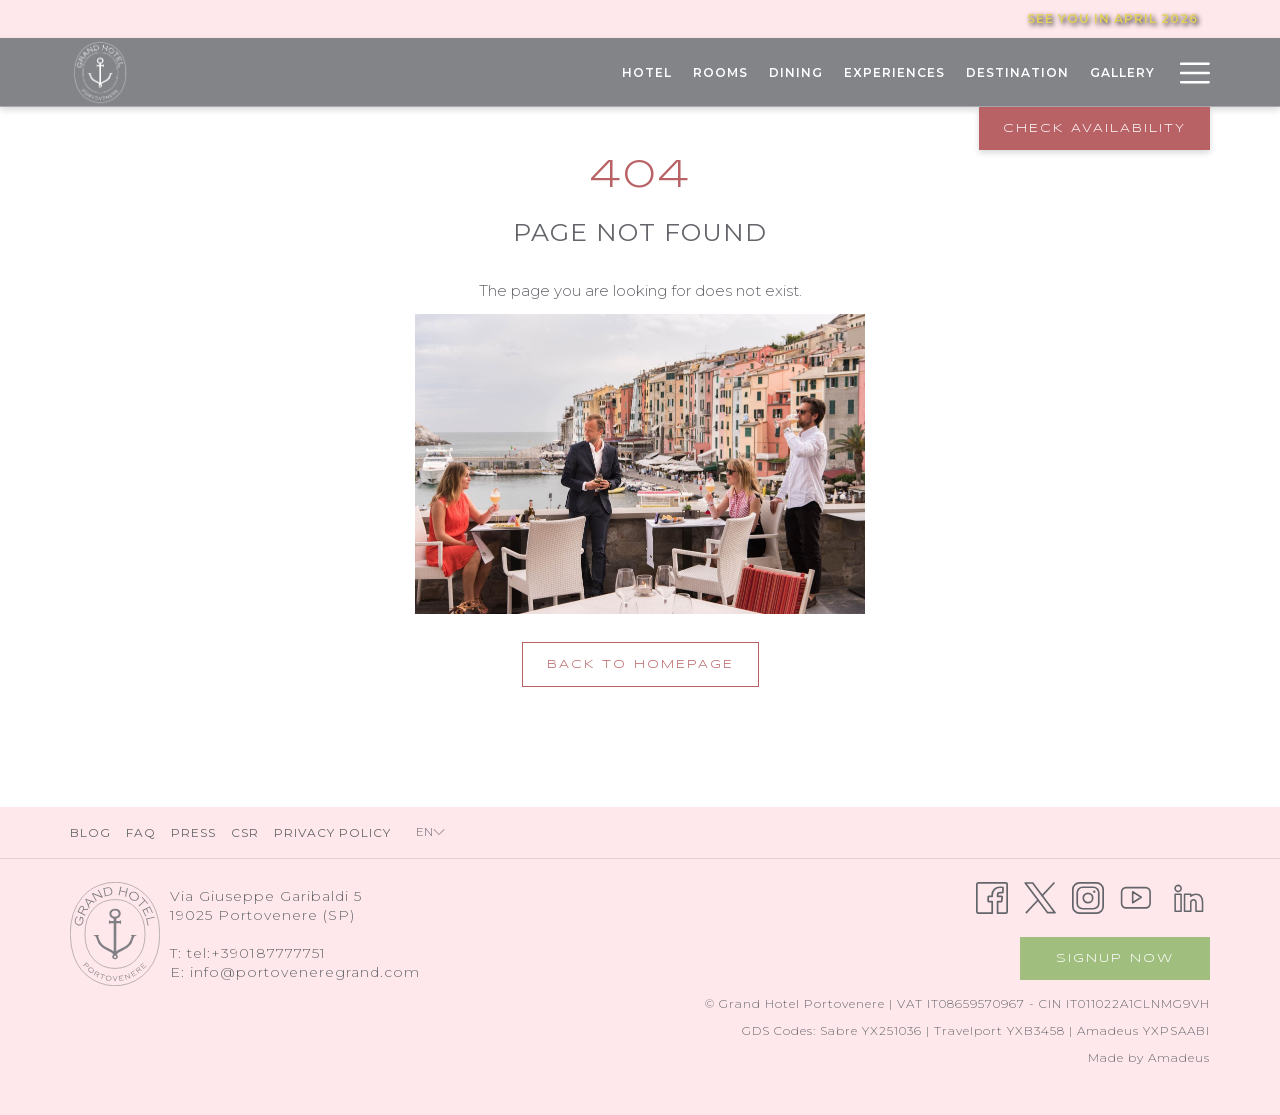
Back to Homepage (640, 664)
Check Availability (1094, 128)
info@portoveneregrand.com (305, 972)
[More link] (1187, 72)
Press (193, 832)
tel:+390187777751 (256, 953)
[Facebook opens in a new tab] (992, 896)
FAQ (141, 832)
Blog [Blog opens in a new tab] (93, 832)
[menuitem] (646, 72)
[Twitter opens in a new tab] (1040, 896)
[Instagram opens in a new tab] (1088, 896)
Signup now (1115, 958)
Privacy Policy (332, 832)
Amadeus (1179, 1057)
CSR (245, 832)
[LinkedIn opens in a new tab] (1189, 896)
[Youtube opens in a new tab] (1136, 896)
